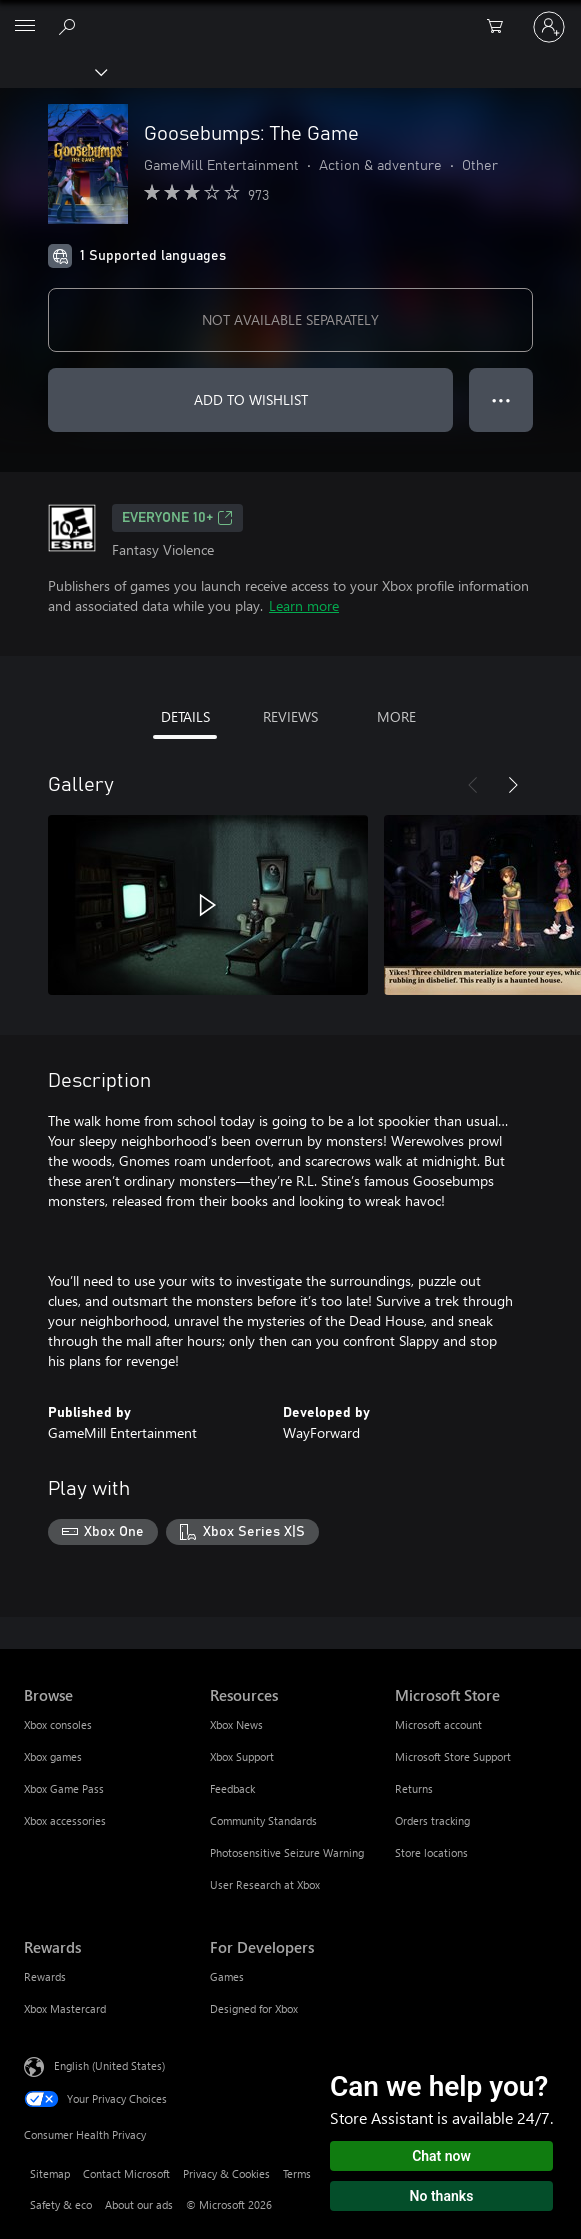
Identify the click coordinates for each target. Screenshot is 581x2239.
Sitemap (50, 2173)
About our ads (139, 2204)
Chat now (441, 2156)
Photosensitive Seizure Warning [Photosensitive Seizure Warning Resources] (287, 1852)
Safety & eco (61, 2204)
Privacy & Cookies (226, 2173)
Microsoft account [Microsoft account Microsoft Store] (438, 1724)
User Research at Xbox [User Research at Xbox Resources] (265, 1884)
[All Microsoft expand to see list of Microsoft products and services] (25, 27)
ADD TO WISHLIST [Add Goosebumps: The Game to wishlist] (251, 399)
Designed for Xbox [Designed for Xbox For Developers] (254, 2008)
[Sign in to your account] (549, 27)
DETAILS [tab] (185, 716)
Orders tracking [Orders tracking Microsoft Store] (432, 1820)
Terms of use (313, 2173)
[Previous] (473, 785)
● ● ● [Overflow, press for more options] (501, 399)
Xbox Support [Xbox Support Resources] (242, 1756)
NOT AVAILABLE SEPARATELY (290, 319)
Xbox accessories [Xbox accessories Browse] (65, 1820)
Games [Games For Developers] (227, 1976)
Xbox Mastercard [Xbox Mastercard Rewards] (65, 2008)
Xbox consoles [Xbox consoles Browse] (58, 1724)
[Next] (513, 785)
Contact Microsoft (126, 2173)
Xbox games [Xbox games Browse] (53, 1756)
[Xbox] (52, 71)
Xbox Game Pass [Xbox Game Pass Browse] (64, 1788)
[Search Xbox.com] (70, 26)
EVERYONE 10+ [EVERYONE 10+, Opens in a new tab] (177, 518)
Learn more (304, 605)
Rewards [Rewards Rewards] (45, 1976)
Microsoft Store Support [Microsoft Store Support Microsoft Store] (453, 1756)
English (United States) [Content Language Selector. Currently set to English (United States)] (109, 2064)
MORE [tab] (396, 716)
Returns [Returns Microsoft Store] (414, 1788)
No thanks (442, 2196)
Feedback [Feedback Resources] (232, 1788)
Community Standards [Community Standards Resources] (263, 1820)
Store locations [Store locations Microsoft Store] (431, 1852)
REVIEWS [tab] (290, 716)
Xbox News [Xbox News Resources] (236, 1724)
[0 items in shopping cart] (501, 27)
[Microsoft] (290, 15)
